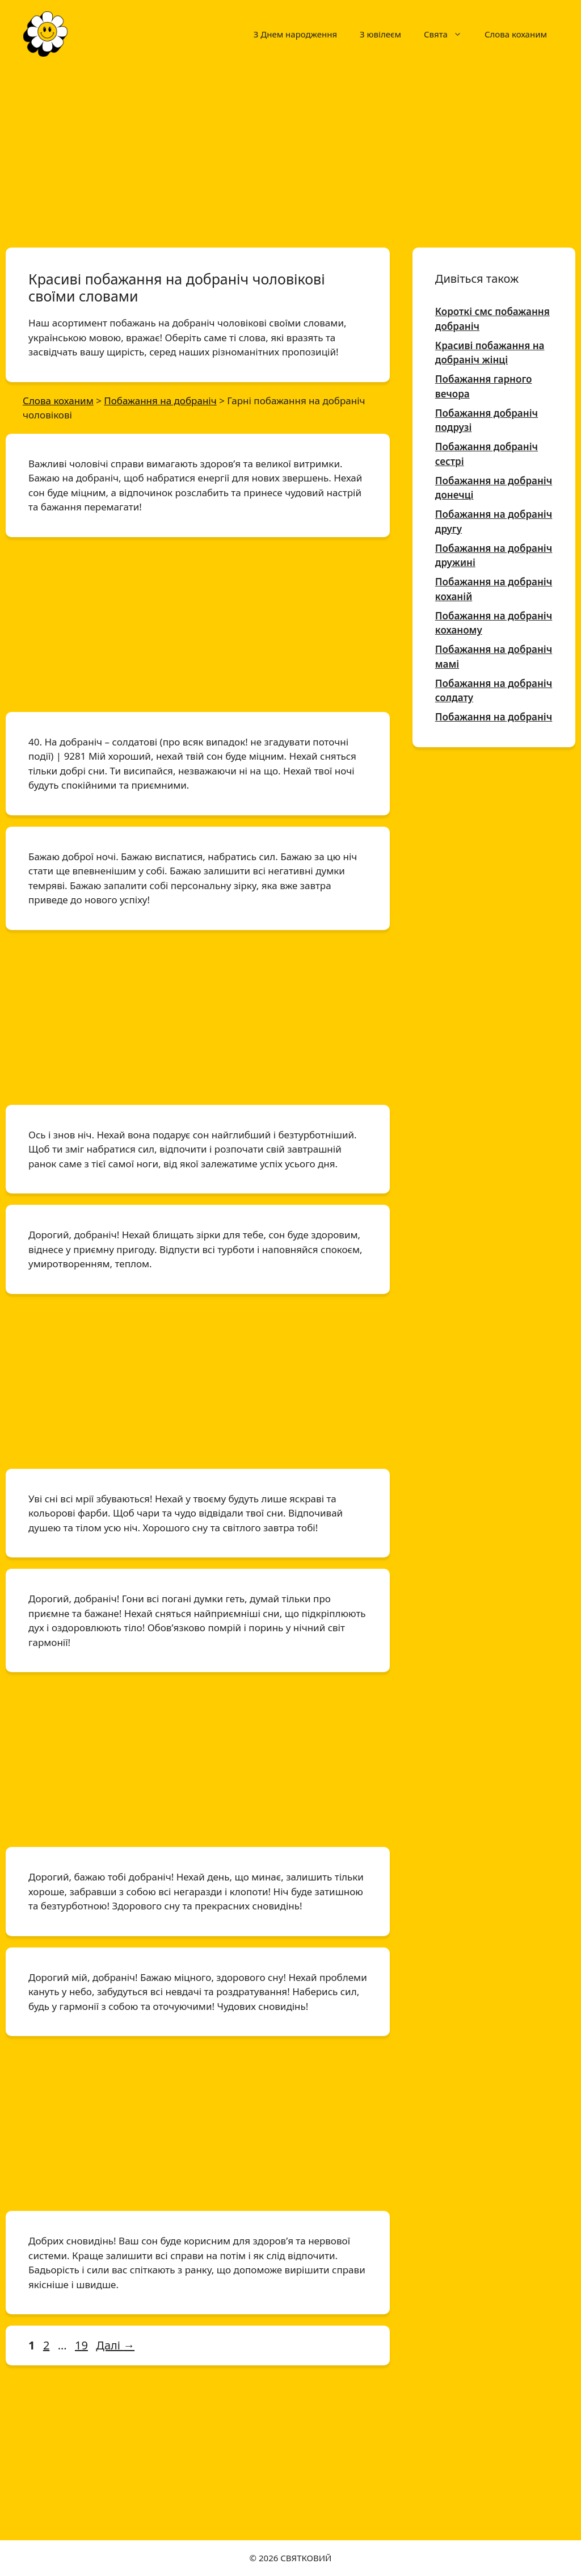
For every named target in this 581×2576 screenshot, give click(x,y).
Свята (448, 34)
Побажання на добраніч (493, 716)
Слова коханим (516, 34)
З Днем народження (295, 34)
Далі (115, 2345)
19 (82, 2345)
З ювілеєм (380, 34)
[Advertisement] (290, 152)
